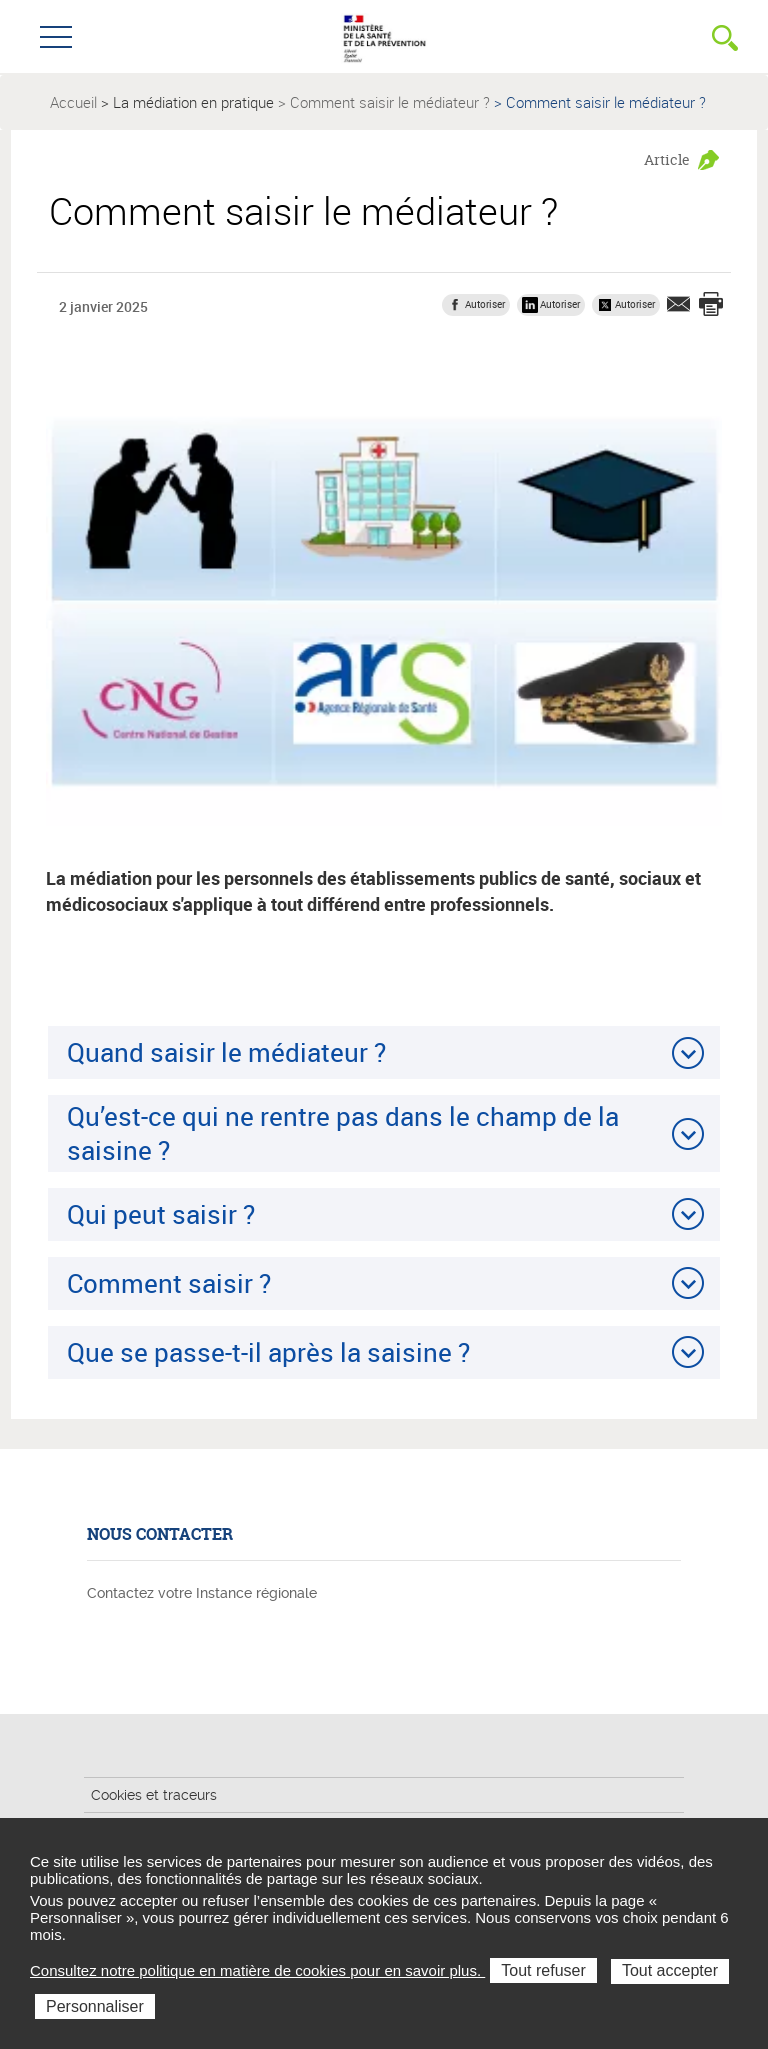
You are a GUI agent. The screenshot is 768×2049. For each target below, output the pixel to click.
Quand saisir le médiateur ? (226, 1052)
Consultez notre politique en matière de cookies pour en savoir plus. (257, 1970)
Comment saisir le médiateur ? (390, 102)
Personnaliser (95, 2006)
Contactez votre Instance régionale (202, 1593)
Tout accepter (670, 1970)
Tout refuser (543, 1970)
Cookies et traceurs (154, 1795)
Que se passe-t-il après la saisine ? (268, 1352)
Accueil (73, 102)
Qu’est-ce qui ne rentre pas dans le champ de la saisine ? (343, 1132)
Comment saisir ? (169, 1283)
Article (667, 159)
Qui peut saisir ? (161, 1214)
